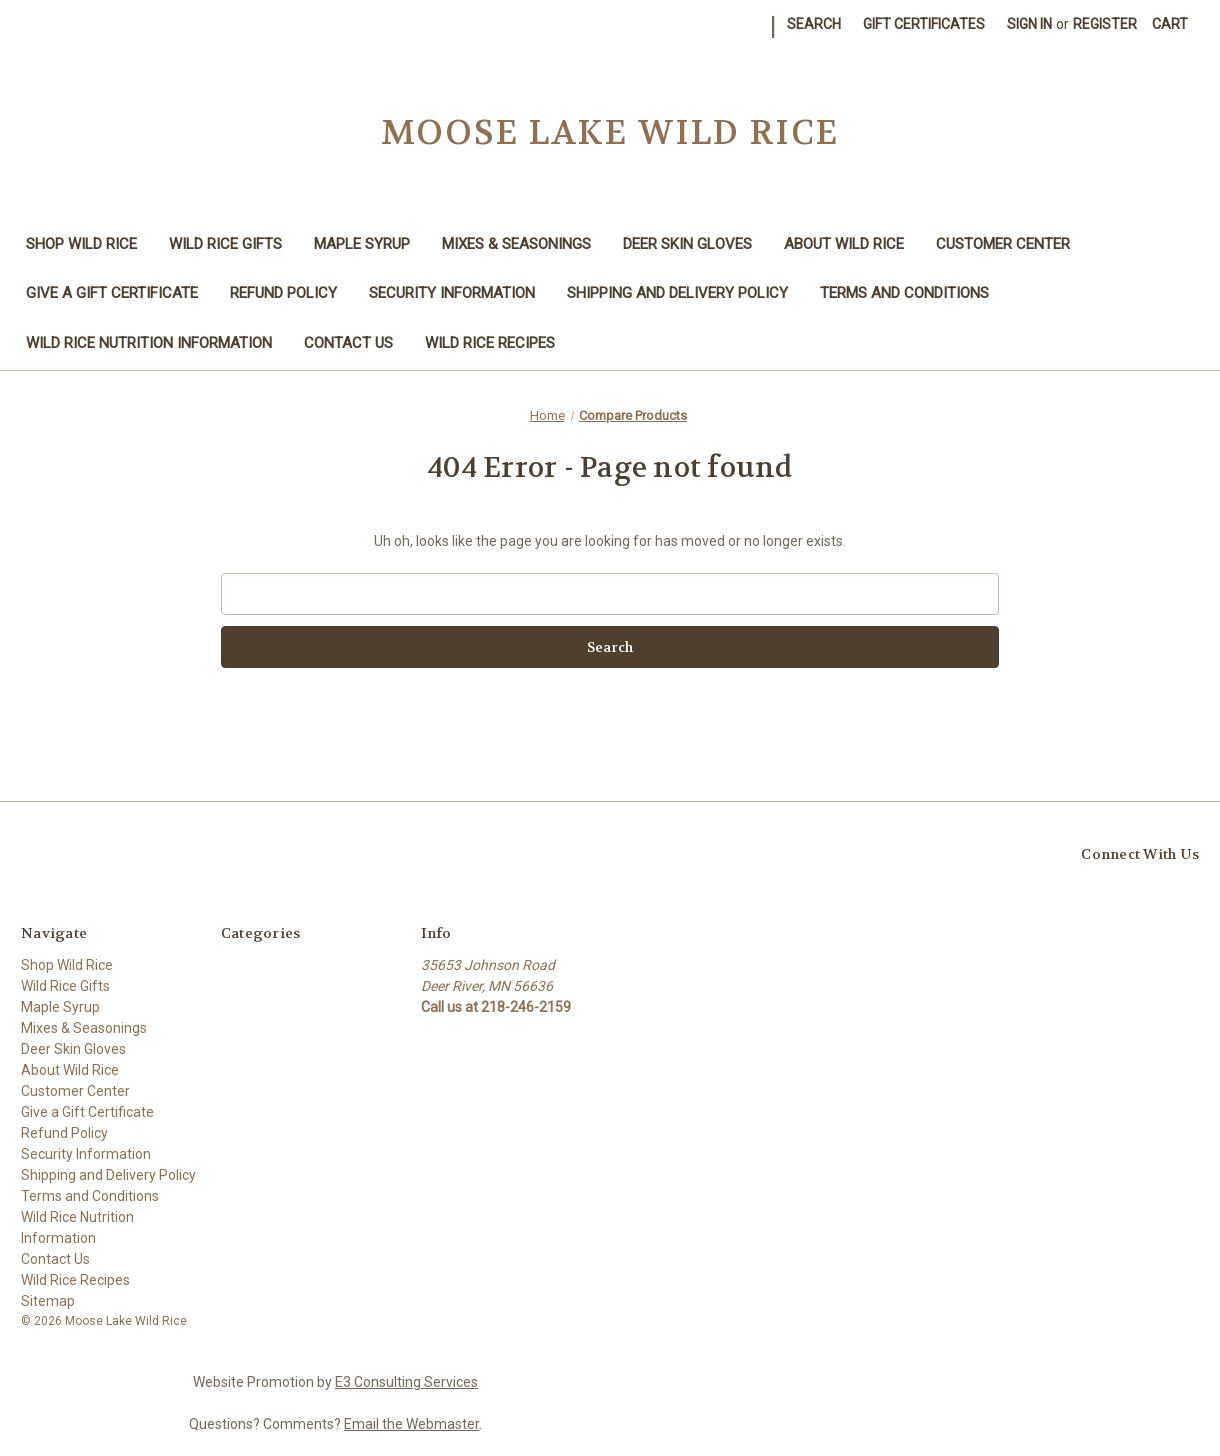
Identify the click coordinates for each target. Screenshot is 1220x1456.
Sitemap (48, 1301)
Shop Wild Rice (81, 244)
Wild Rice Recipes (490, 343)
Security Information (452, 293)
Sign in (1029, 24)
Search (814, 24)
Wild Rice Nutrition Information (149, 343)
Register (1105, 24)
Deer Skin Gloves (687, 244)
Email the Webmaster (411, 1424)
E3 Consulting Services (406, 1382)
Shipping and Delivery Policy (677, 293)
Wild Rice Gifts (225, 244)
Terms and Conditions (904, 293)
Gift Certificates (924, 24)
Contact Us (348, 343)
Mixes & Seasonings (516, 244)
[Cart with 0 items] (1170, 24)
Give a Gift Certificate (112, 293)
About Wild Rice (844, 244)
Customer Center (1003, 244)
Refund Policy (283, 293)
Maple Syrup (362, 244)
